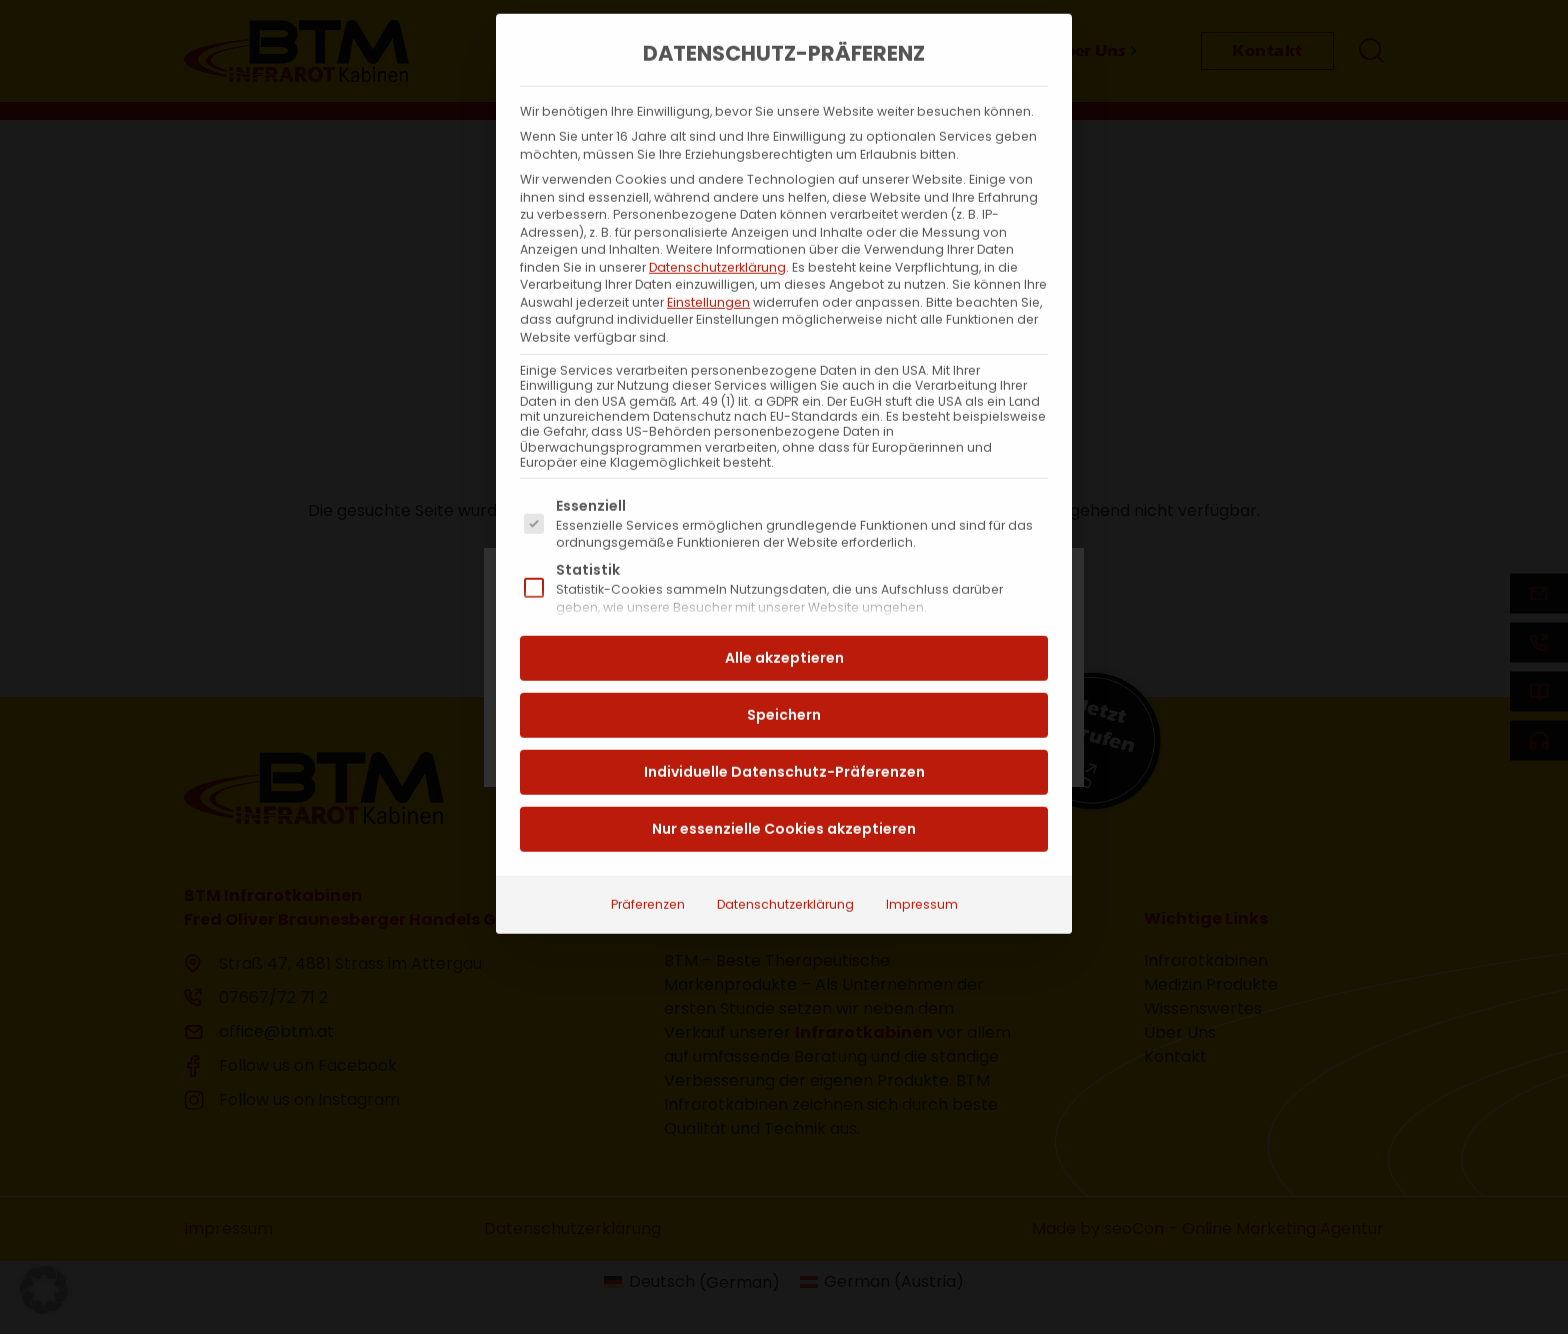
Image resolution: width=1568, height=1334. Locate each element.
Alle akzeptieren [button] (784, 618)
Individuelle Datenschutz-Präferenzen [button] (784, 732)
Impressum (922, 864)
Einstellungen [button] (708, 262)
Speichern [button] (784, 675)
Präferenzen (648, 864)
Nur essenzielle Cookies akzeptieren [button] (784, 789)
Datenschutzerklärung (717, 227)
